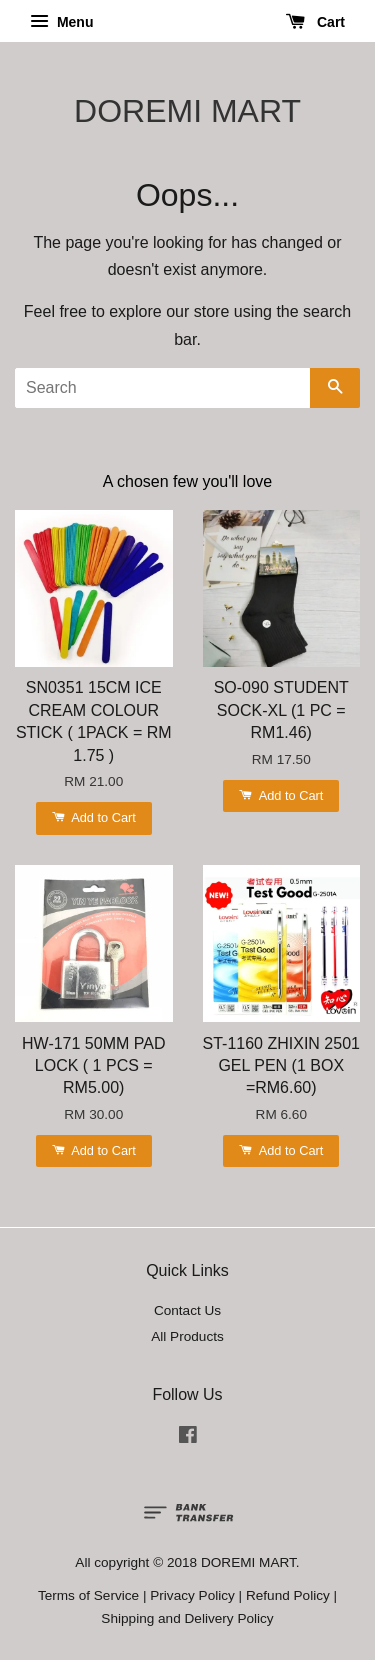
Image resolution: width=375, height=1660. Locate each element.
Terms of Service (88, 1595)
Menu (61, 22)
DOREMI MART (187, 111)
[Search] (162, 388)
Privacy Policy (192, 1595)
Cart (315, 22)
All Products (187, 1336)
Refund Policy (288, 1595)
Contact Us (187, 1310)
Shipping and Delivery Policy (187, 1618)
